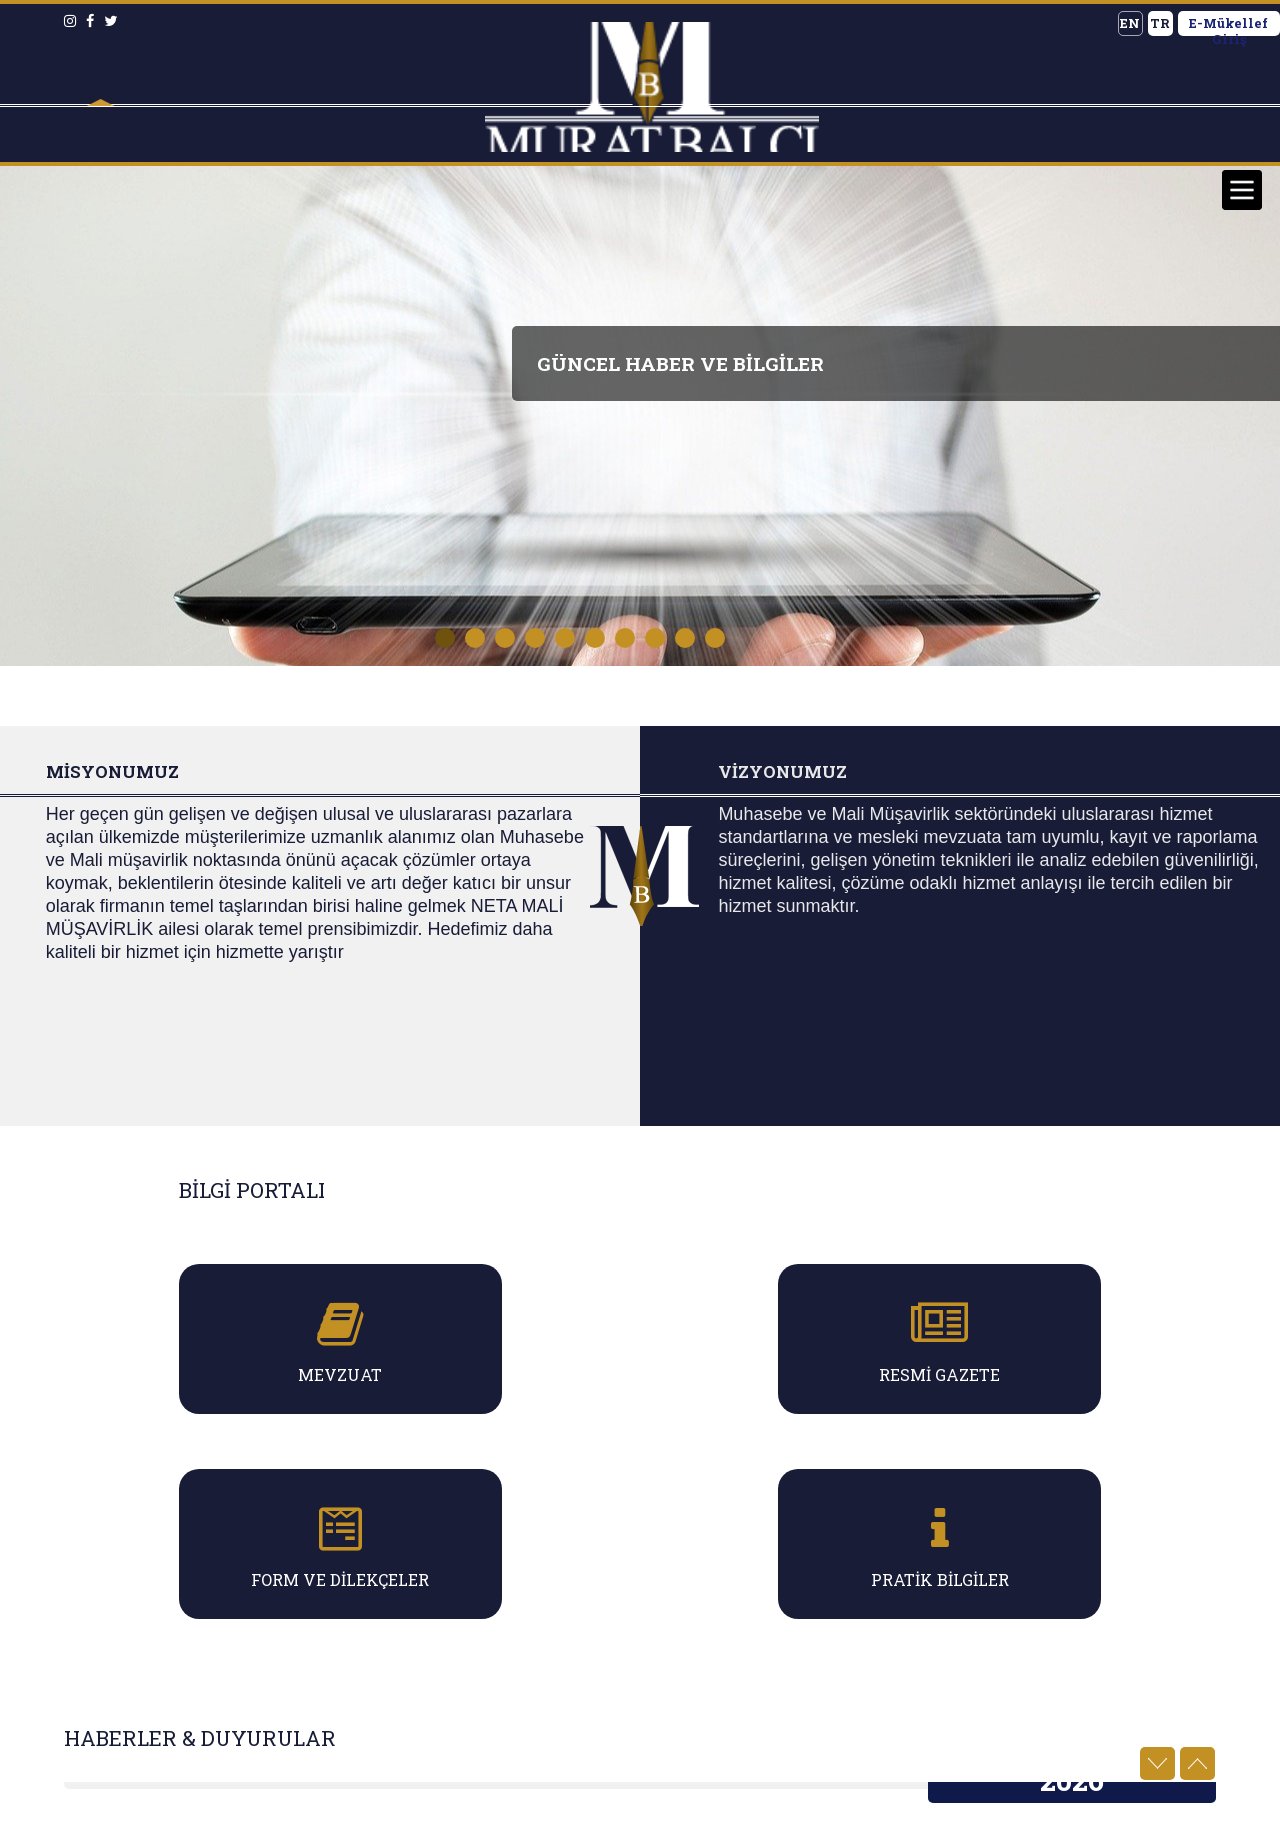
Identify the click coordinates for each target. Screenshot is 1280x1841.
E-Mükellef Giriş (1228, 25)
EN (1130, 23)
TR (1160, 23)
